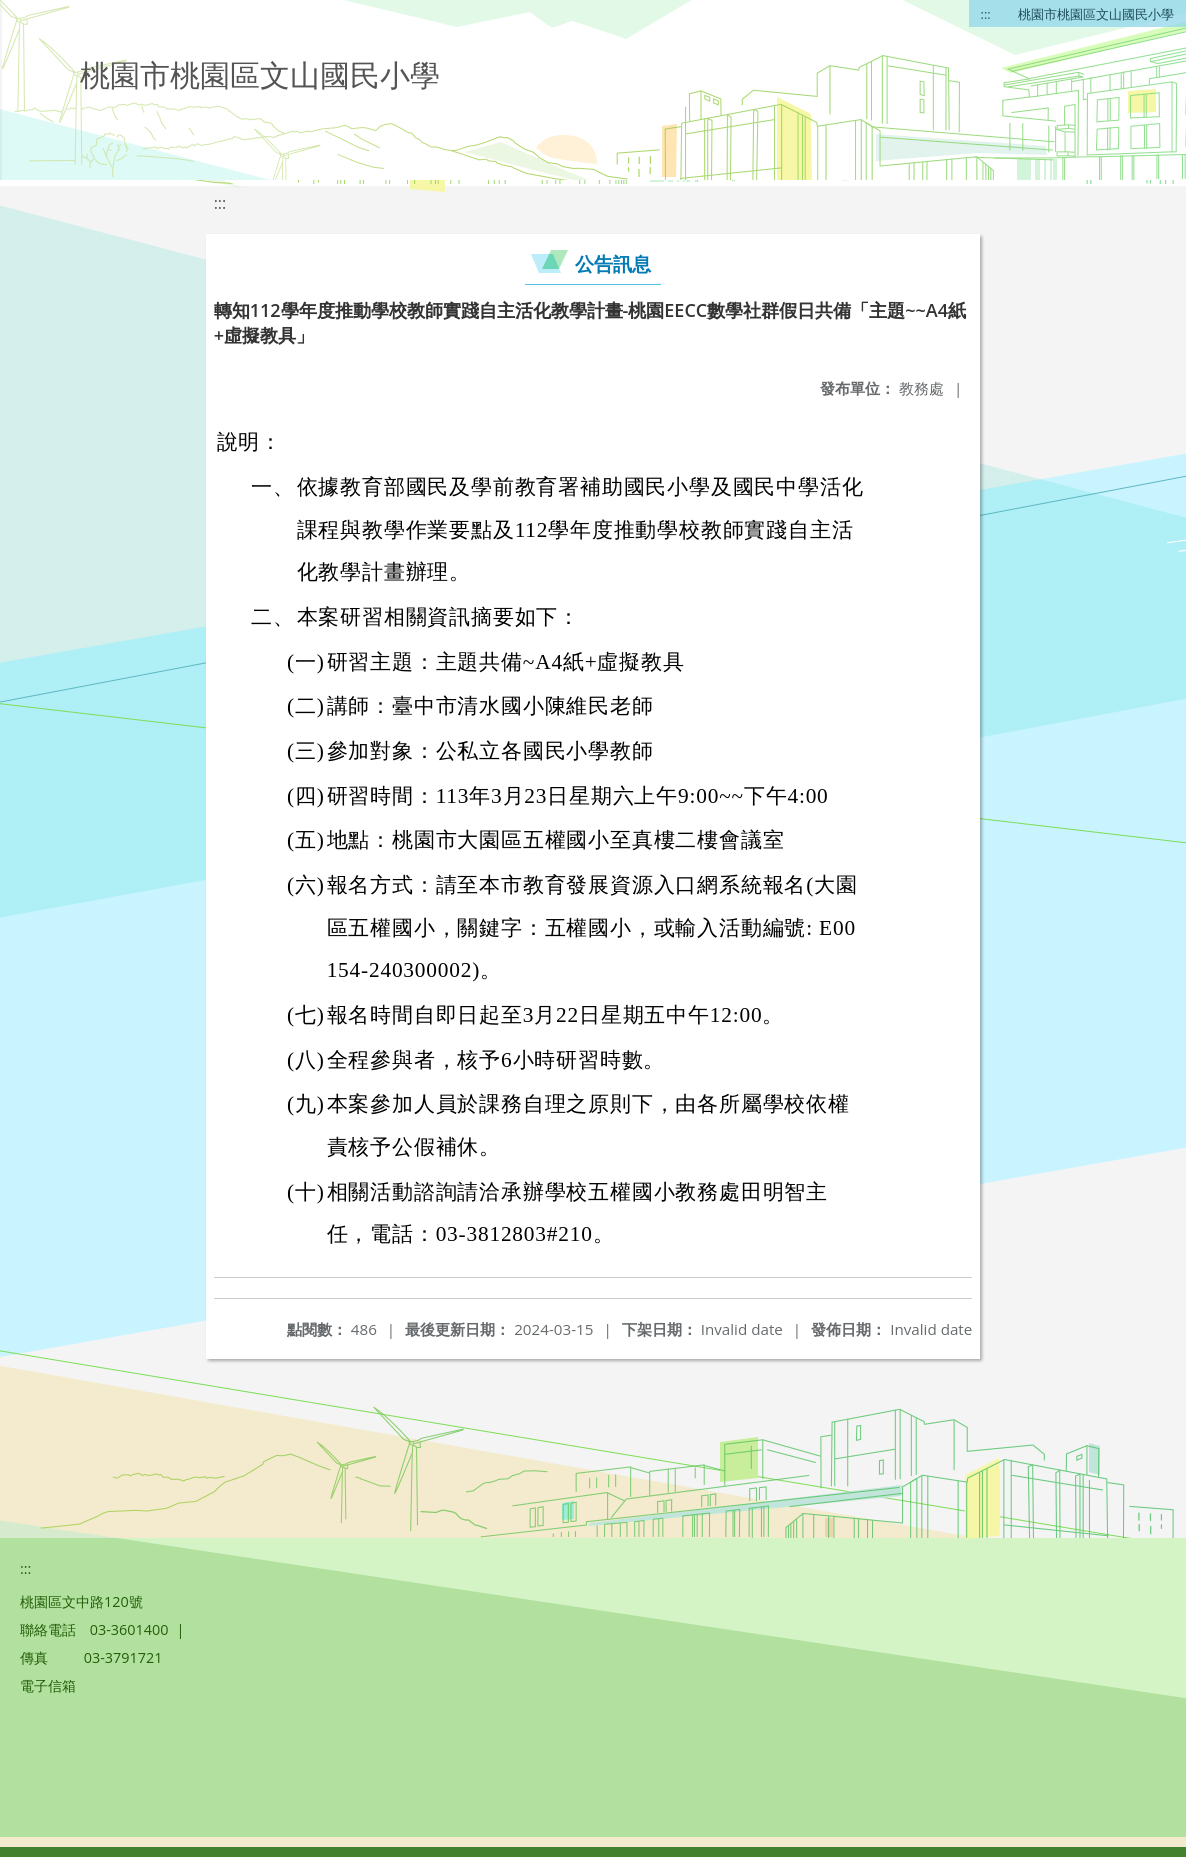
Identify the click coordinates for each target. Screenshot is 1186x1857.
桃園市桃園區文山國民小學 (1096, 14)
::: (986, 14)
